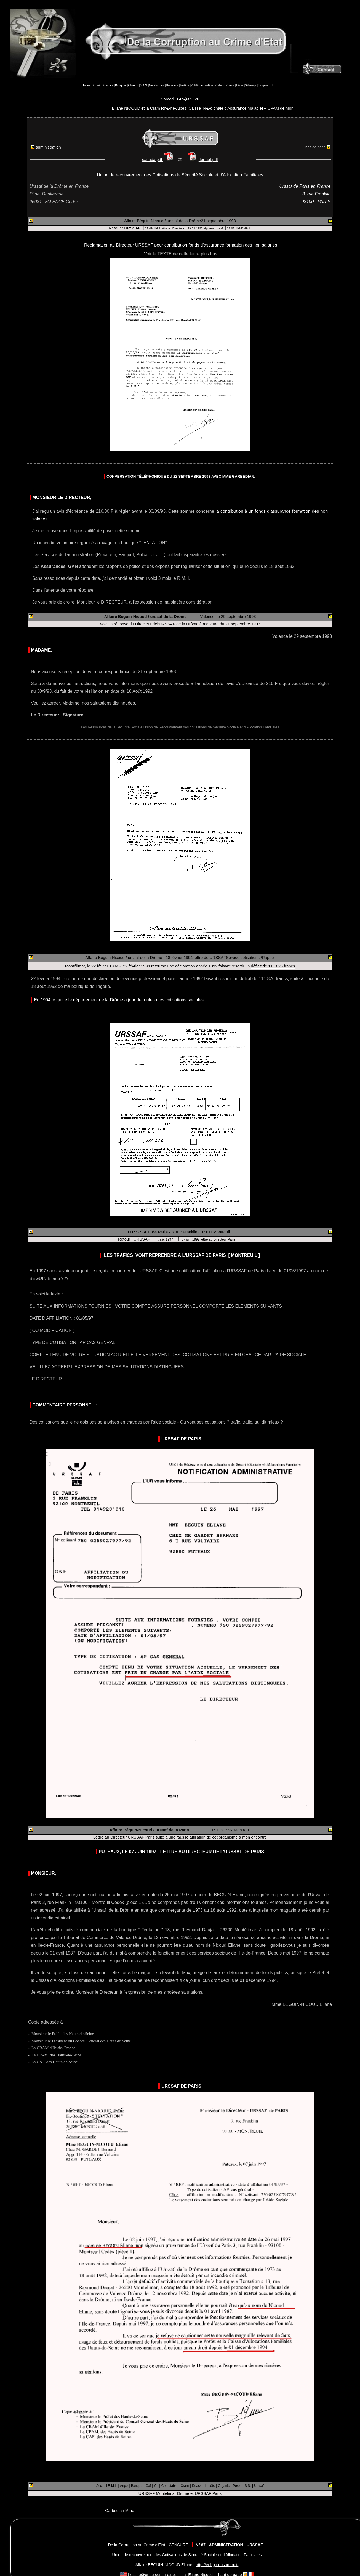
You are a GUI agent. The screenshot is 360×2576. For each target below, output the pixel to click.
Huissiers (172, 85)
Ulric (273, 85)
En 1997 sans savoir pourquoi (59, 1270)
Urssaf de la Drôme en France (59, 186)
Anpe (124, 2486)
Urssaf (259, 2486)
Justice (184, 85)
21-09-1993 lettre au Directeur (164, 228)
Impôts (210, 2486)
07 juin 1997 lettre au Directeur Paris (208, 1239)
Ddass (196, 2486)
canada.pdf (158, 159)
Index (86, 85)
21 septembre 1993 (218, 221)
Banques (120, 85)
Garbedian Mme (119, 2510)
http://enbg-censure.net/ (217, 2564)
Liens (239, 85)
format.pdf (202, 159)
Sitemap (250, 85)
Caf (148, 2486)
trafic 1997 (166, 1239)
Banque (136, 2486)
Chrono (133, 85)
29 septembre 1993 (238, 616)
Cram (185, 2486)
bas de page (317, 147)
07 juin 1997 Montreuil (230, 1830)
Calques (263, 85)
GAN (143, 85)
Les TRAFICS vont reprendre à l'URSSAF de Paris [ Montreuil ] (182, 1255)
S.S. (248, 2486)
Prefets (219, 85)
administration (46, 147)
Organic (224, 2486)
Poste (237, 2486)
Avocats (107, 85)
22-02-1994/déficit (238, 228)
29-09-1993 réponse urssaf (205, 228)
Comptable (169, 2486)
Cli (156, 2486)
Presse (230, 85)
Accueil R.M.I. (106, 2486)
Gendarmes (156, 85)
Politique (196, 85)
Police (208, 85)
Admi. (96, 85)
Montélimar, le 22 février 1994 (91, 966)
